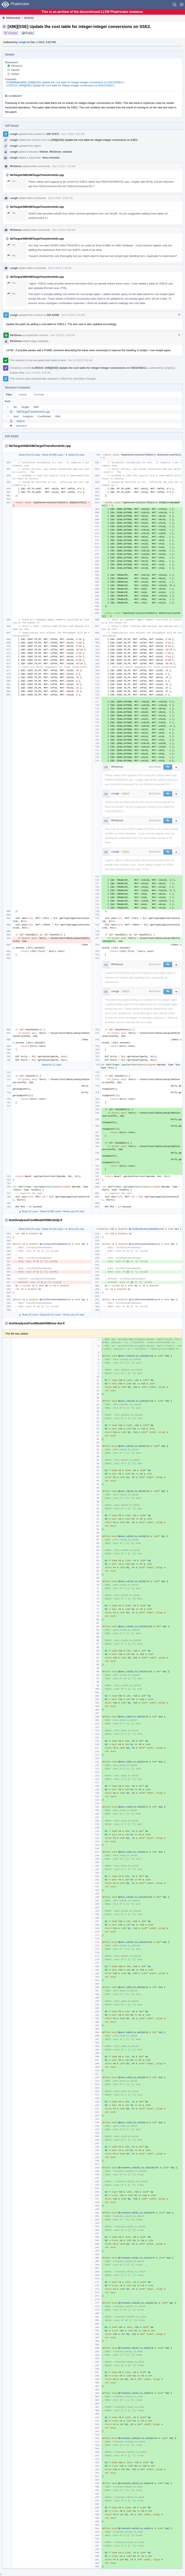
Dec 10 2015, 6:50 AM (63, 335)
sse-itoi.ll (21, 425)
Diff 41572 (53, 133)
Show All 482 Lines (50, 1211)
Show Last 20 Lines (73, 1211)
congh (22, 42)
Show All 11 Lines (51, 1064)
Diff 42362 (53, 314)
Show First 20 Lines (29, 454)
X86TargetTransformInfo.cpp (33, 411)
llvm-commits (51, 157)
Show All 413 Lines (50, 1314)
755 (12, 255)
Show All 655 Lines (52, 454)
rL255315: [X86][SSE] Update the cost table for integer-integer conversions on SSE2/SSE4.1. (61, 85)
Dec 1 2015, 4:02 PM (72, 134)
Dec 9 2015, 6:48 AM (63, 230)
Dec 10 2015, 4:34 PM (38, 372)
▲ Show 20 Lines (28, 1211)
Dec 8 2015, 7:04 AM (63, 166)
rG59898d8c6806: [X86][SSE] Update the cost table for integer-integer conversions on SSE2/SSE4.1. (65, 82)
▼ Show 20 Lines (74, 454)
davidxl (15, 69)
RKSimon (16, 65)
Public (29, 33)
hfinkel (15, 74)
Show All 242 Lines (52, 1229)
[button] (181, 4)
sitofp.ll (20, 421)
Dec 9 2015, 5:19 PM (59, 268)
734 (12, 181)
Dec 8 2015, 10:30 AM (60, 198)
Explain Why (17, 372)
